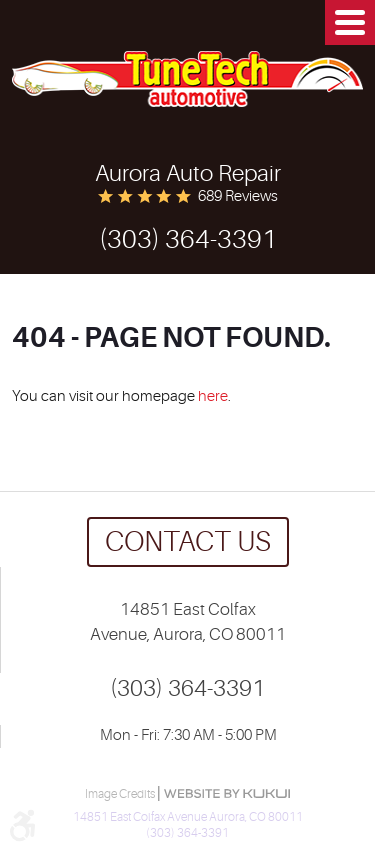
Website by (227, 793)
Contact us (188, 542)
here (213, 396)
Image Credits (121, 794)
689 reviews (238, 196)
